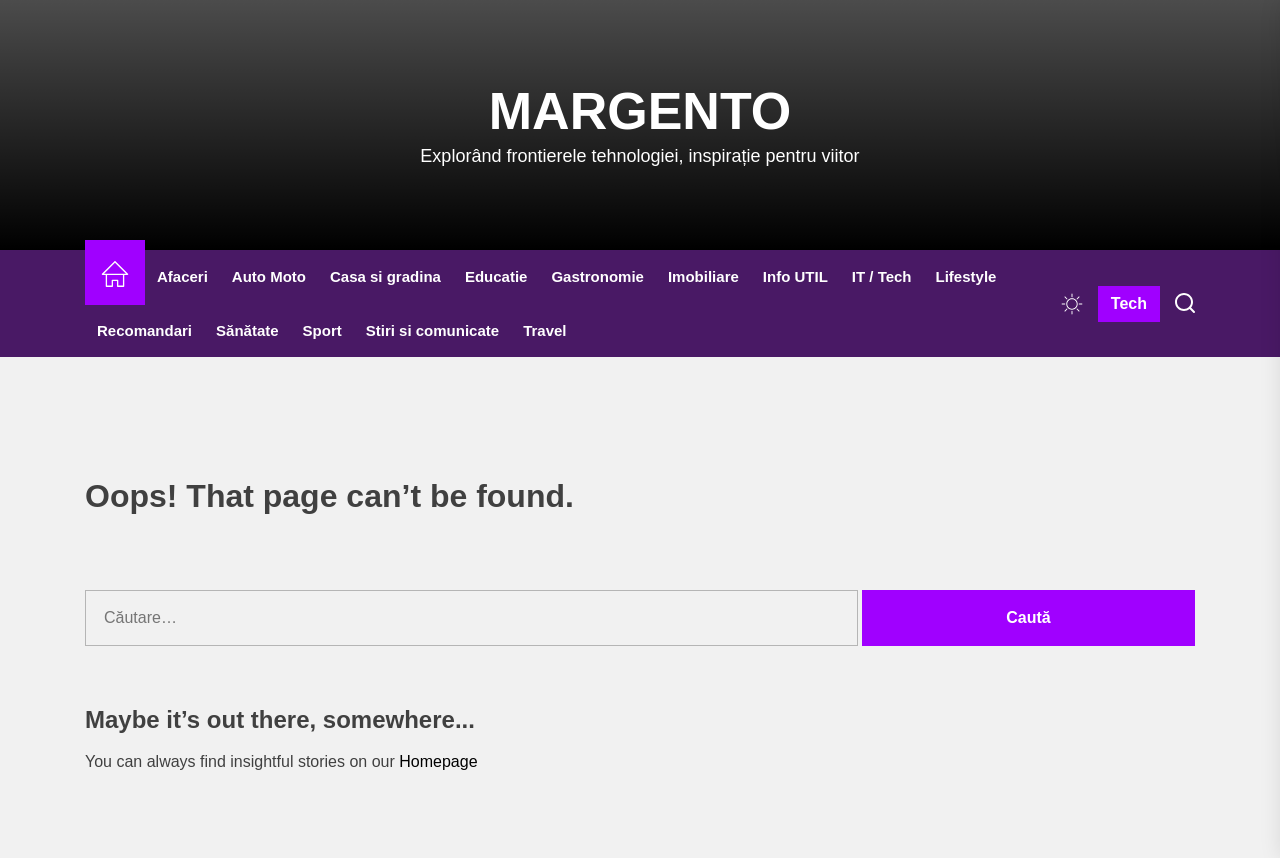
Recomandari (144, 330)
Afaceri (182, 276)
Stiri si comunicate (432, 330)
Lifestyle (966, 276)
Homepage (438, 761)
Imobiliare (703, 276)
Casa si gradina (385, 276)
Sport (322, 330)
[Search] (1185, 304)
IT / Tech (882, 276)
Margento (640, 111)
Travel (544, 330)
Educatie (496, 276)
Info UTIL (795, 276)
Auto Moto (269, 276)
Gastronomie (597, 276)
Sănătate (247, 330)
